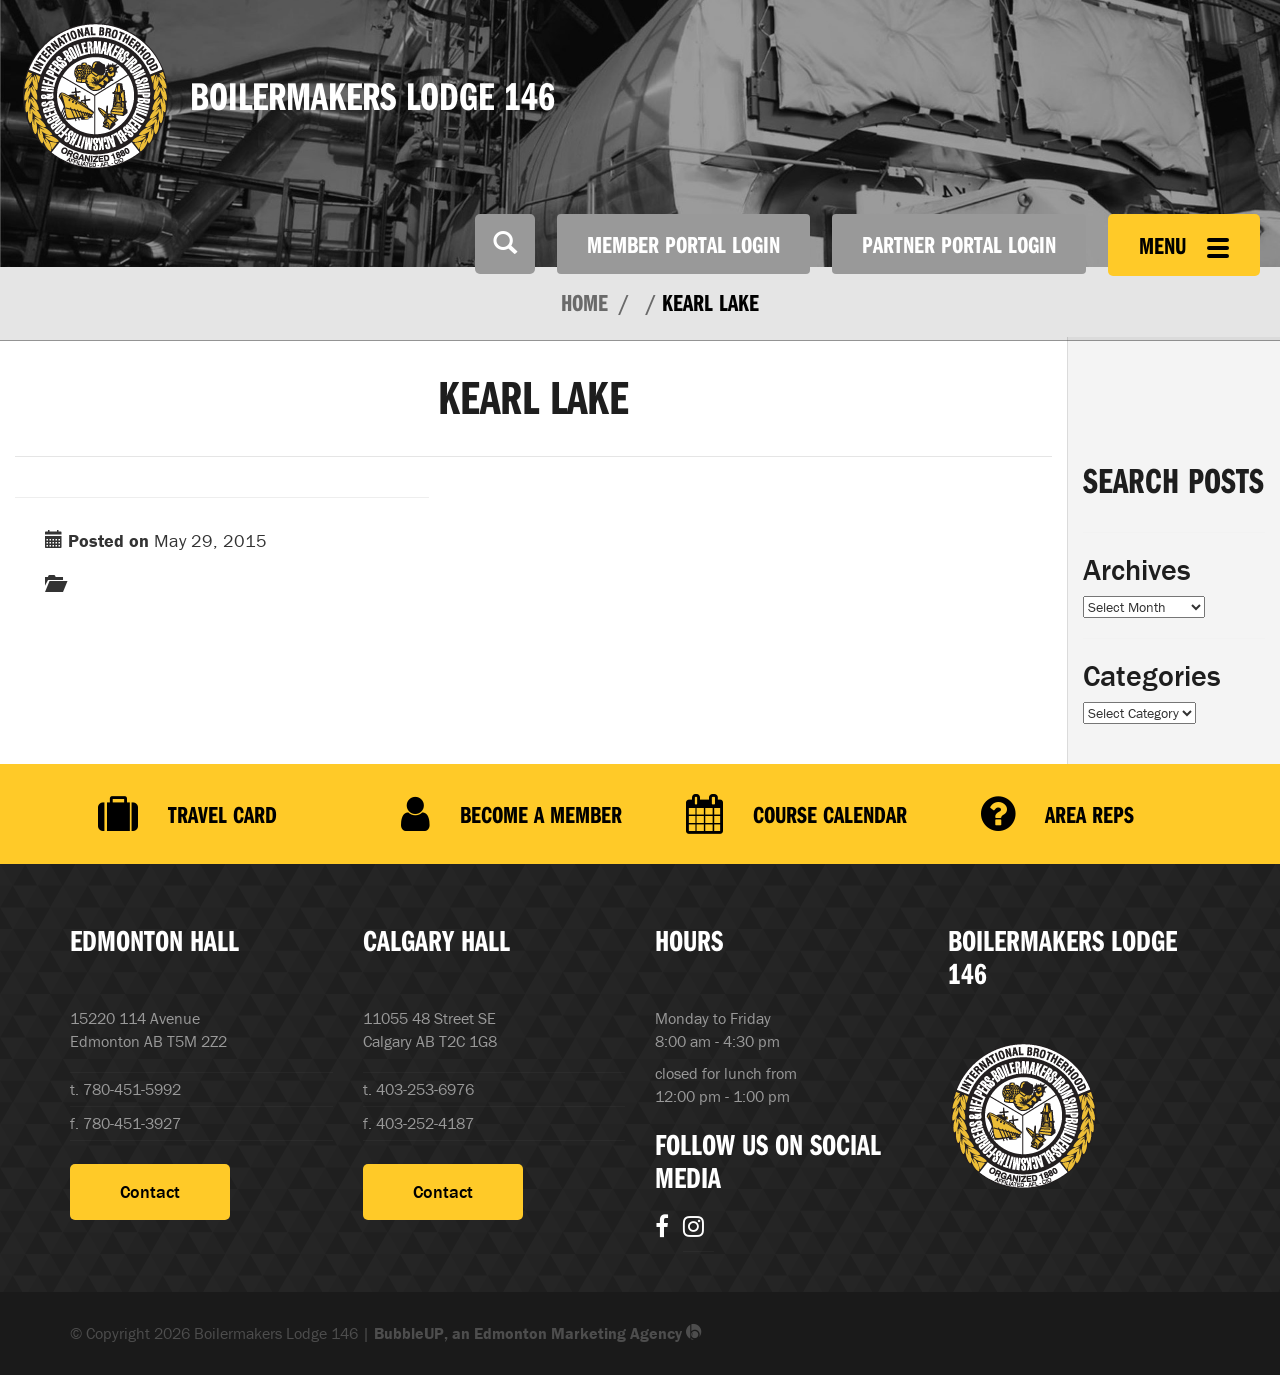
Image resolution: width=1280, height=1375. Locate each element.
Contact (150, 1191)
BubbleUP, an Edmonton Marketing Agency (538, 1333)
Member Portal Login (683, 244)
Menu (1184, 245)
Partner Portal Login (959, 244)
